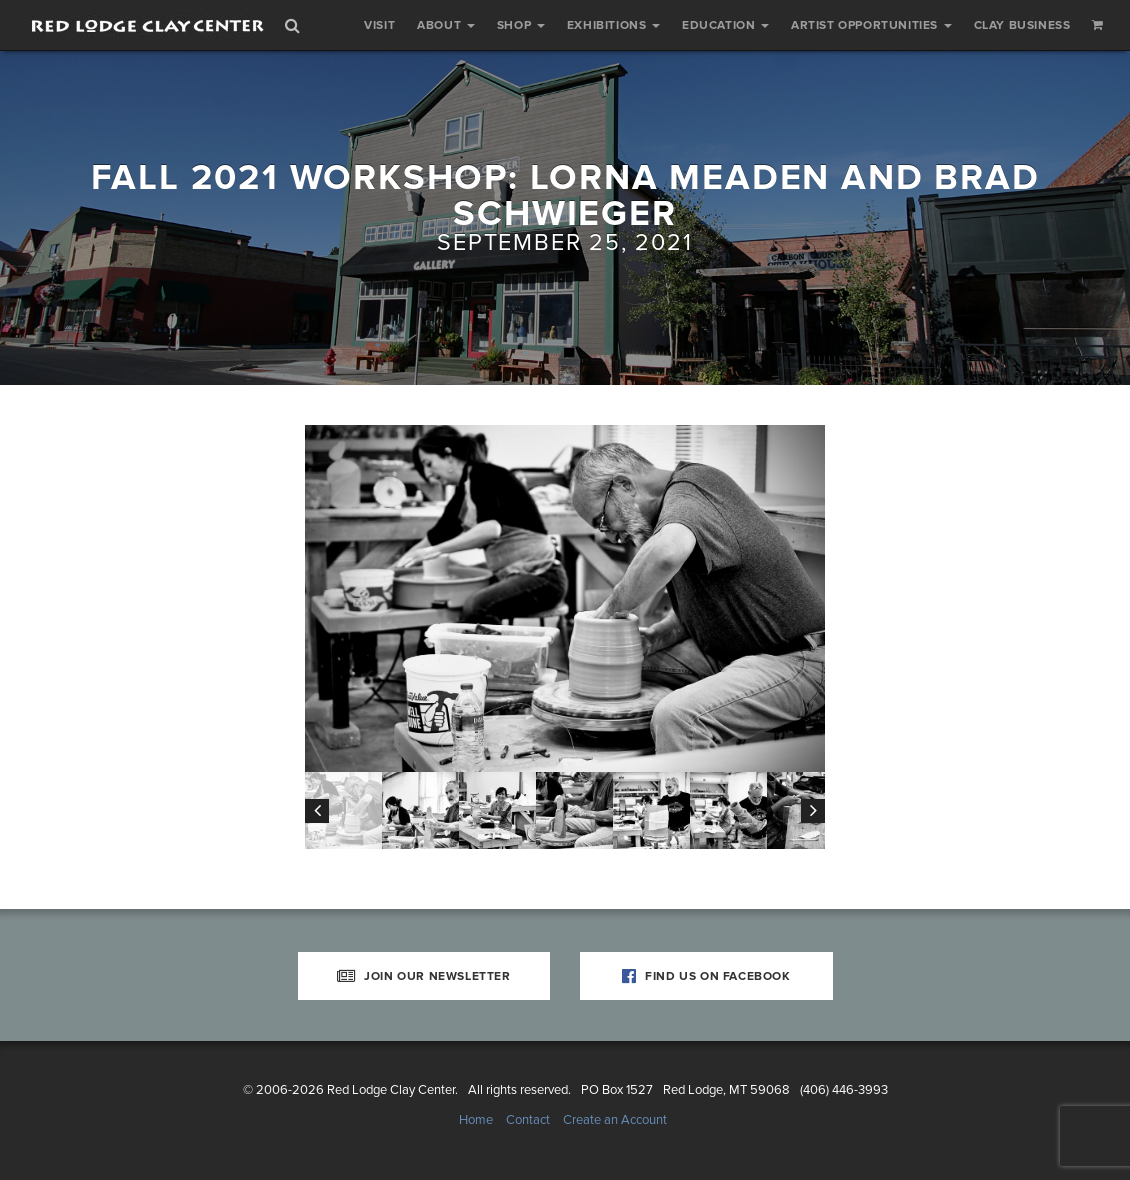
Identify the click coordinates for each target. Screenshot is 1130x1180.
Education (725, 25)
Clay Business (1022, 25)
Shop (521, 25)
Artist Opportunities (871, 25)
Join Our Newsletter (424, 976)
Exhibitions (613, 25)
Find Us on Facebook (706, 976)
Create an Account (615, 1120)
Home (476, 1120)
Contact (528, 1120)
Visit (379, 25)
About (446, 25)
